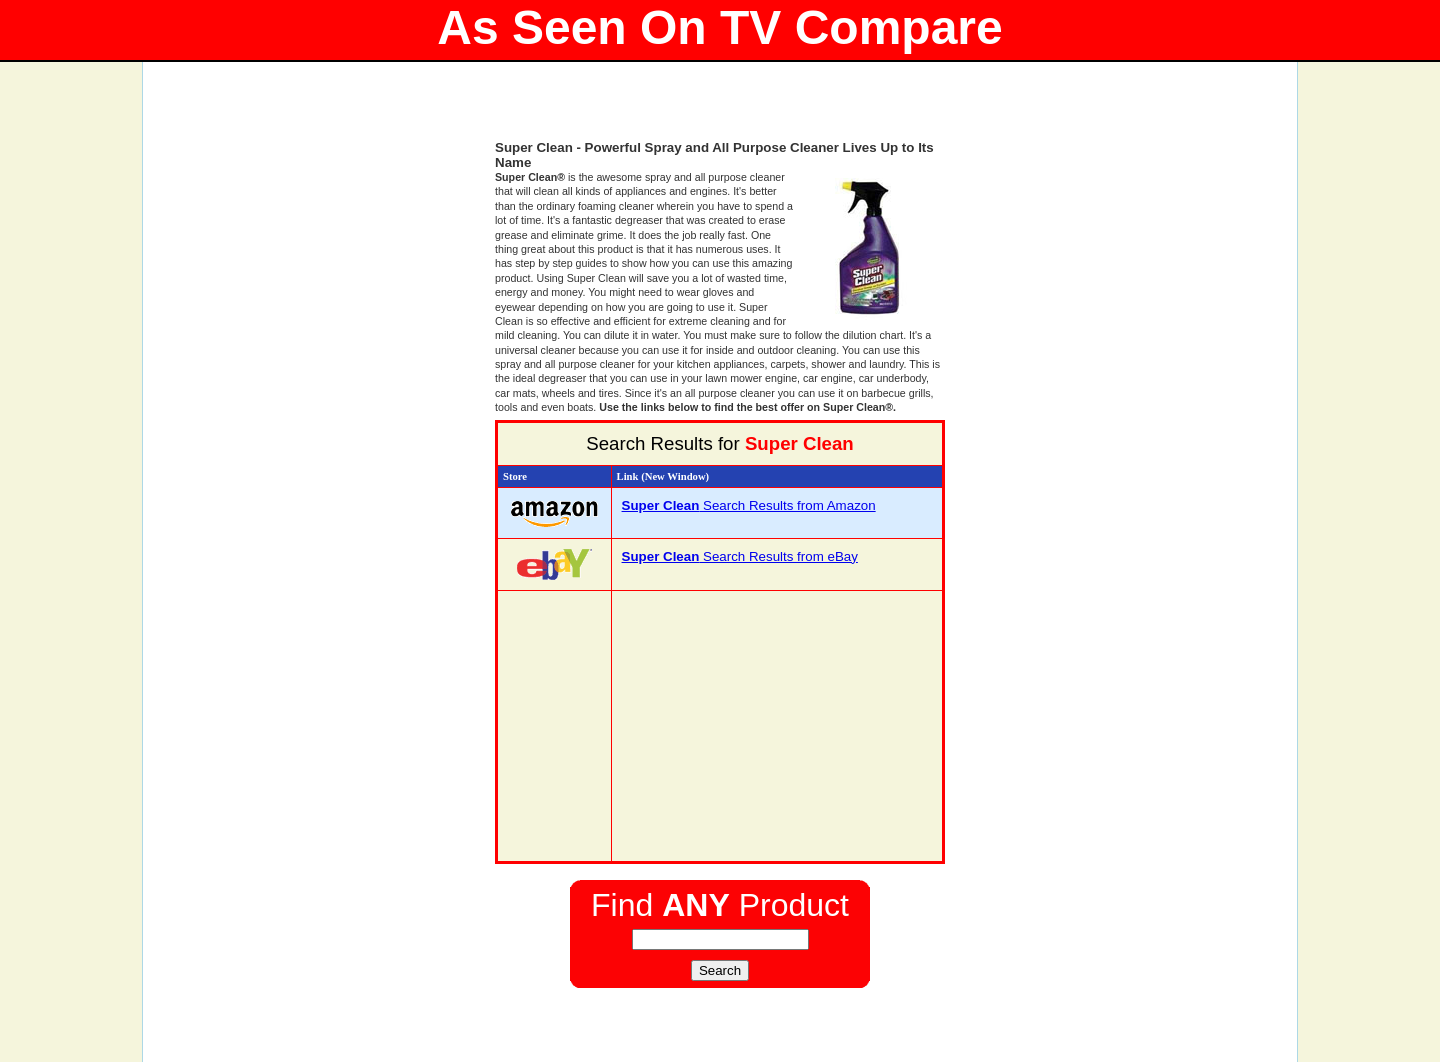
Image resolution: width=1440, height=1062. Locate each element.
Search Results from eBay (740, 556)
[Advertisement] (720, 110)
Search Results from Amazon (749, 505)
